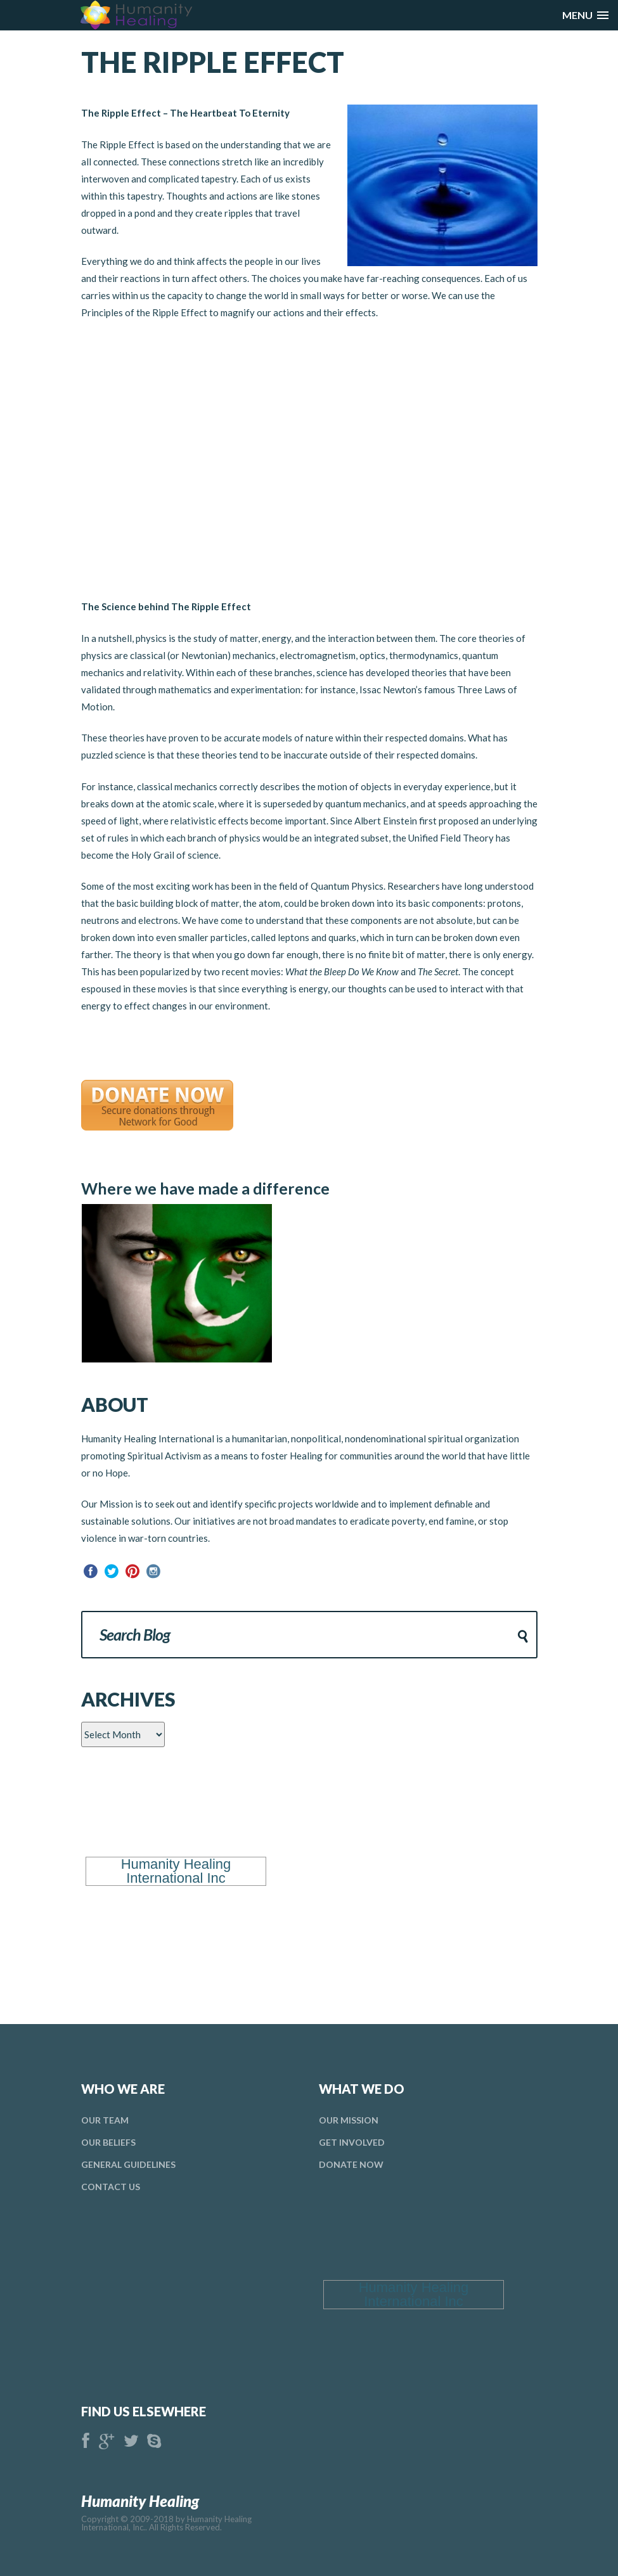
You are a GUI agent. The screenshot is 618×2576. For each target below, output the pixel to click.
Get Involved (352, 2142)
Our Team (105, 2120)
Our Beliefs (108, 2142)
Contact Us (110, 2186)
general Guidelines (128, 2164)
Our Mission (348, 2120)
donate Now (351, 2164)
